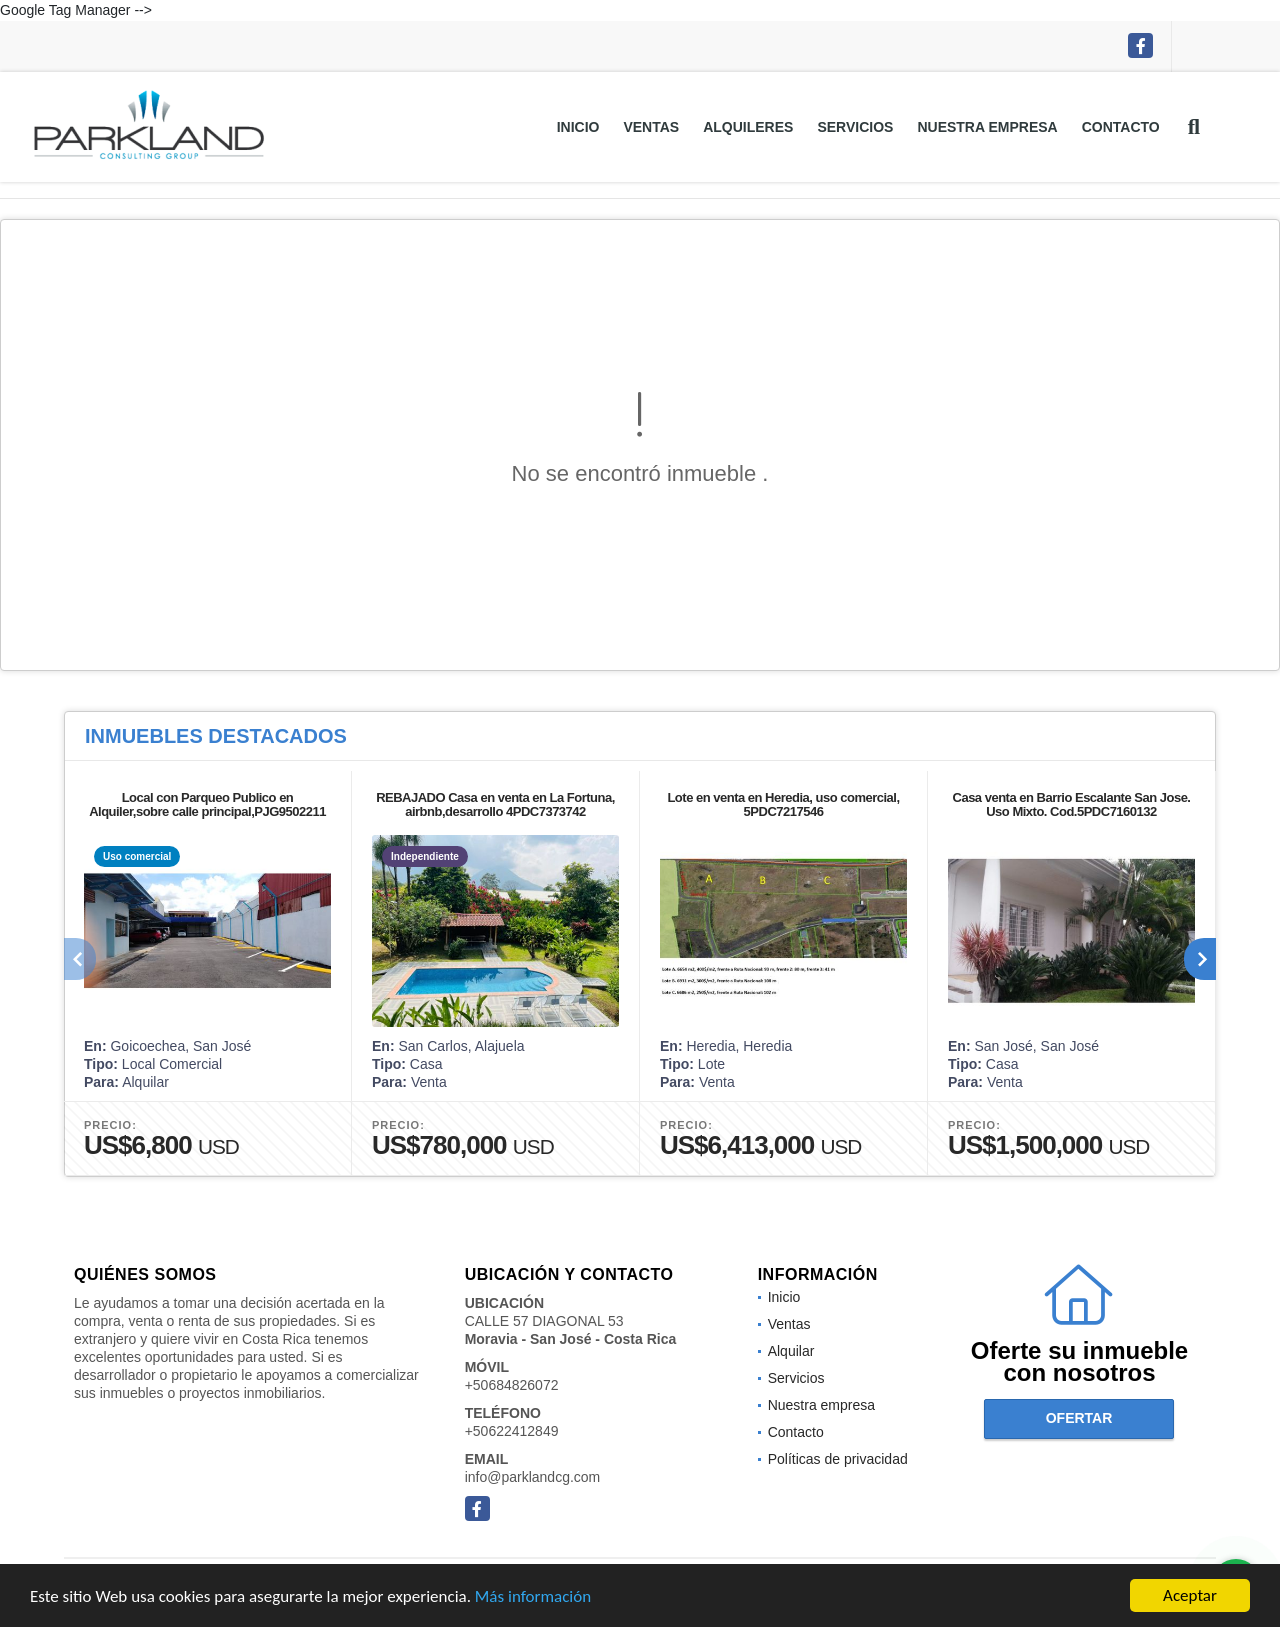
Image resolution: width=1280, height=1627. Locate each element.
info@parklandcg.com (533, 1477)
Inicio (578, 127)
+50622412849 (512, 1431)
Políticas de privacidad (838, 1459)
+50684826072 (512, 1385)
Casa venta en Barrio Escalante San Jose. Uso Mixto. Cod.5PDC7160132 (1072, 804)
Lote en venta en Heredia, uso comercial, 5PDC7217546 (783, 804)
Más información (533, 1597)
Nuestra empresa (987, 127)
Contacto (1121, 127)
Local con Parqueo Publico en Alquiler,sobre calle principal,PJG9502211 (207, 804)
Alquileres (748, 127)
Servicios (855, 127)
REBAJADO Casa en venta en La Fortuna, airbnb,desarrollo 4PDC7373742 (495, 804)
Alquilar (791, 1351)
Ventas (651, 127)
